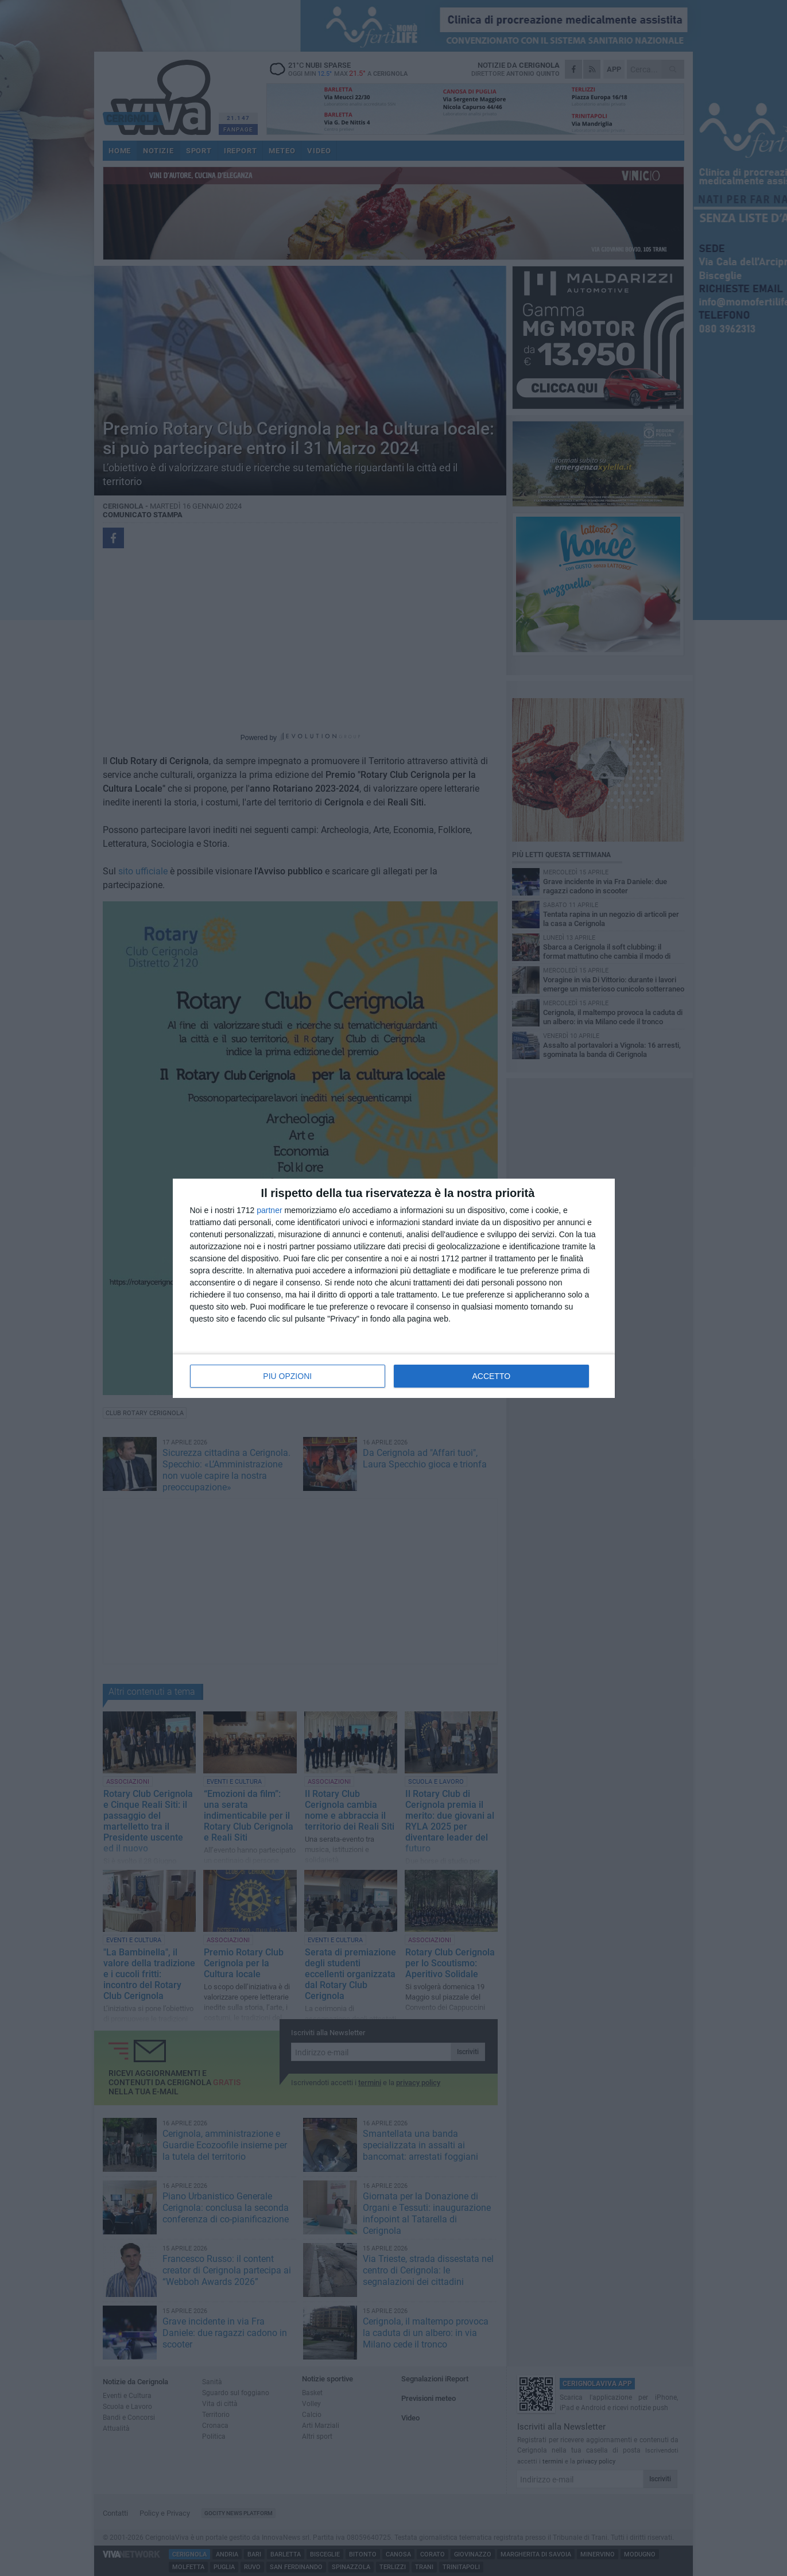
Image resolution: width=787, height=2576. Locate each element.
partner (269, 1210)
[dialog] (394, 1288)
